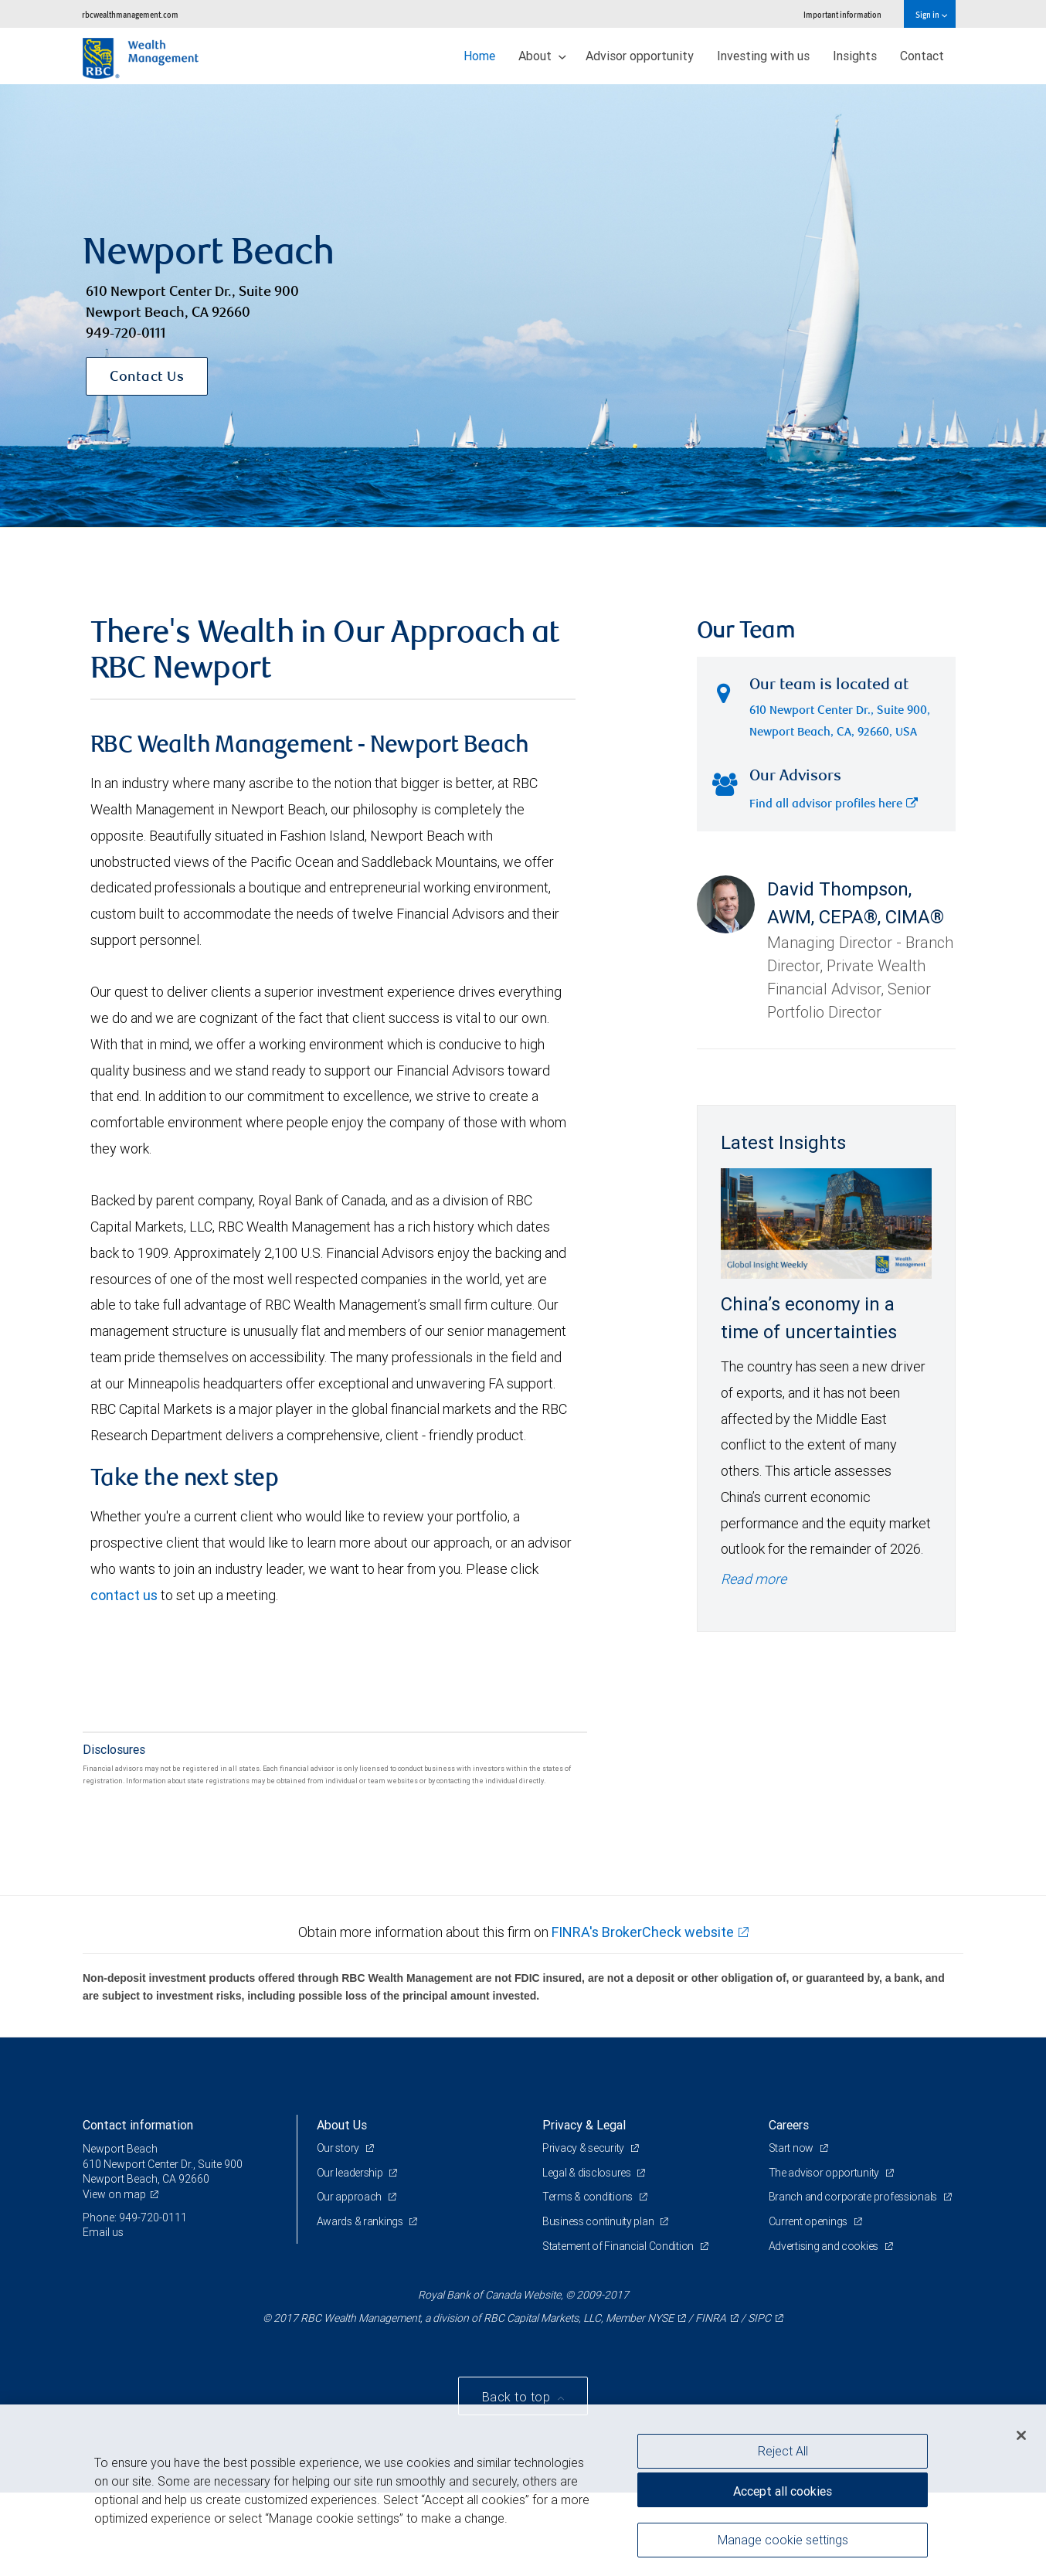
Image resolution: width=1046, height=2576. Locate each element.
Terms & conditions (588, 2197)
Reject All (783, 2451)
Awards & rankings (361, 2221)
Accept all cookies (782, 2491)
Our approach (350, 2197)
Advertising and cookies (825, 2246)
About (542, 55)
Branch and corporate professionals (854, 2197)
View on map (114, 2194)
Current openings (809, 2221)
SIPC (759, 2318)
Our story (339, 2148)
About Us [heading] (342, 2125)
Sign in (931, 14)
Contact (922, 55)
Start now (792, 2148)
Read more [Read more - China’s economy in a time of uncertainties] (753, 1579)
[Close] (1021, 2435)
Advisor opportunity (640, 55)
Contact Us (147, 378)
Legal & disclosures (587, 2173)
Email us (103, 2232)
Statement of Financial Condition (619, 2246)
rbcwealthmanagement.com (130, 14)
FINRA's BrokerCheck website (643, 1932)
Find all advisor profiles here (833, 805)
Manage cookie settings (783, 2539)
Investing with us (763, 55)
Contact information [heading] (138, 2125)
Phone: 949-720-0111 (135, 2217)
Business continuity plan (599, 2221)
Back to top (518, 2396)
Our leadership (351, 2173)
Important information (842, 14)
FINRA (710, 2318)
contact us (124, 1595)
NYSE (660, 2318)
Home (479, 55)
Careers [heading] (789, 2125)
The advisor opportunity (825, 2173)
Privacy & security (584, 2148)
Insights (855, 55)
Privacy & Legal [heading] (584, 2125)
